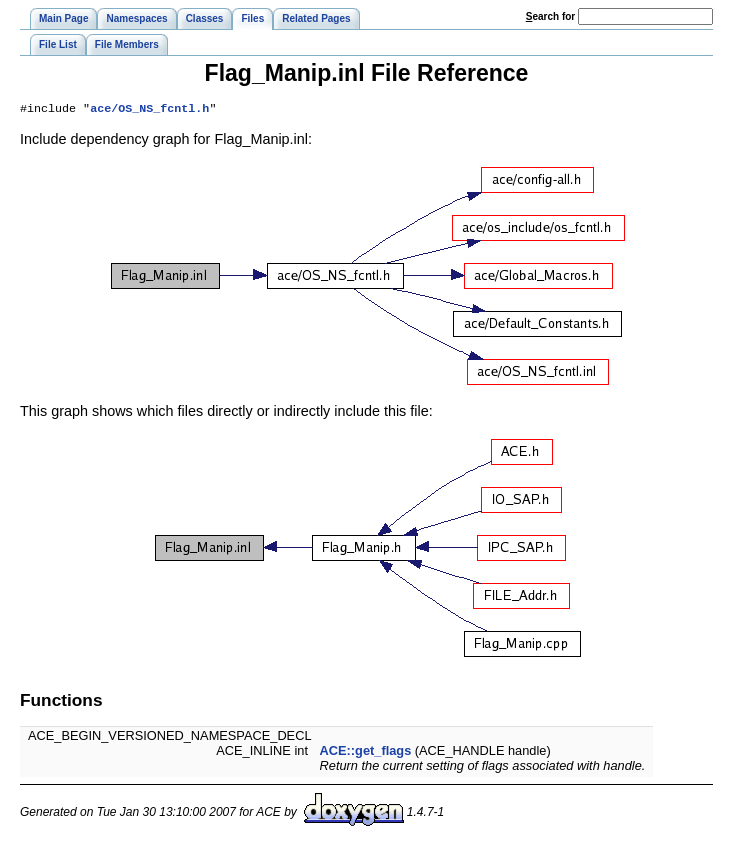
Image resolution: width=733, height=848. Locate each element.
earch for (550, 16)
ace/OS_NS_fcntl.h (149, 110)
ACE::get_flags (366, 752)
